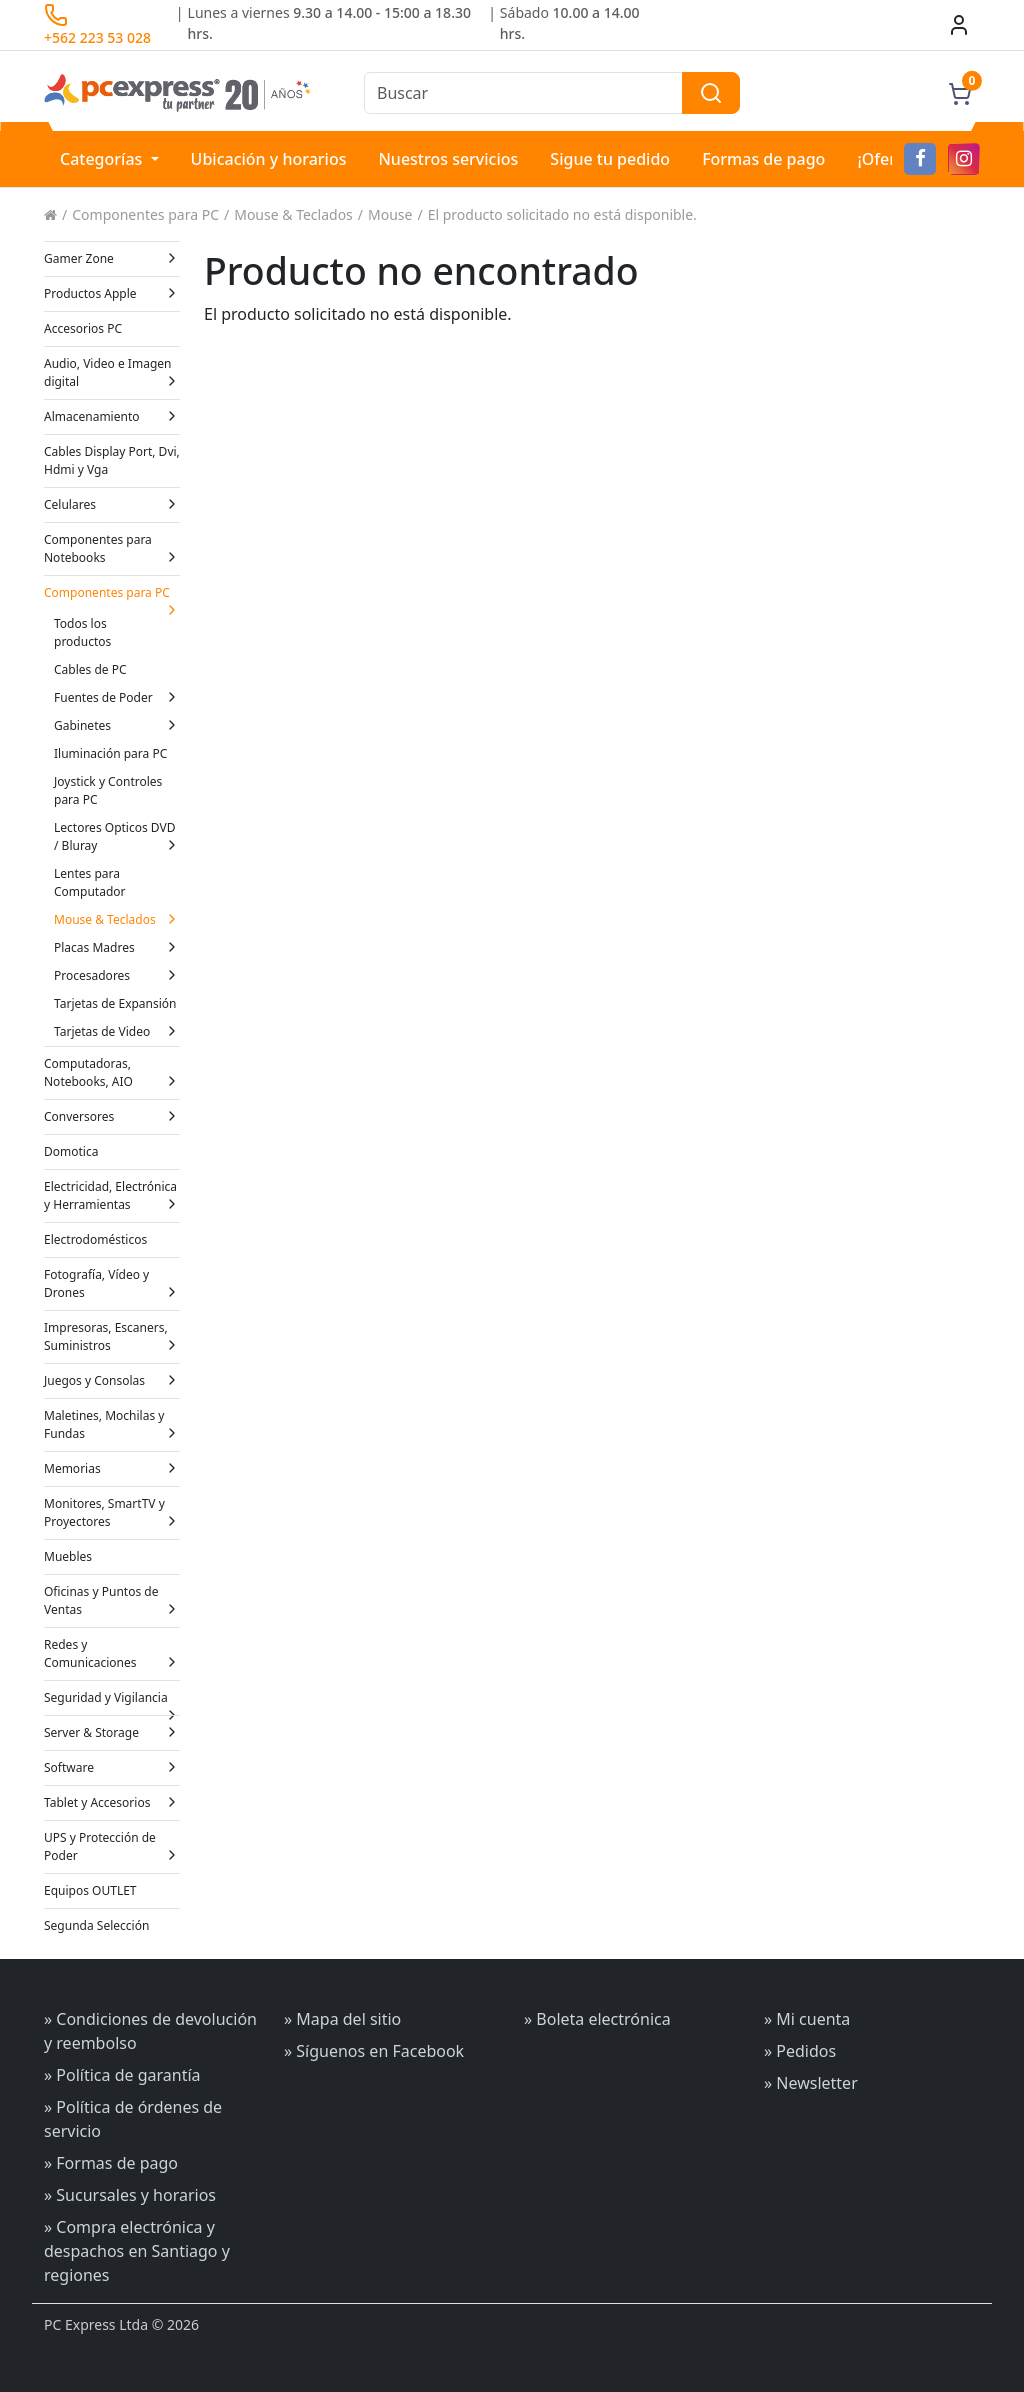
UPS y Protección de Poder (112, 1846)
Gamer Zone (112, 258)
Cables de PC (90, 669)
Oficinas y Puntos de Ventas (112, 1600)
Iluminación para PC (110, 753)
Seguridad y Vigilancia (112, 1702)
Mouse (390, 214)
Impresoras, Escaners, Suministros (112, 1336)
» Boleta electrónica (597, 2019)
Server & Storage (112, 1732)
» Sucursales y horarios (130, 2195)
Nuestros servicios (448, 159)
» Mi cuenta (807, 2019)
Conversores (112, 1116)
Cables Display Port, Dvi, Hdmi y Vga (112, 460)
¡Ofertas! (890, 159)
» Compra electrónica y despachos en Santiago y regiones (137, 2251)
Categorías (103, 159)
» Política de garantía (122, 2075)
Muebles (68, 1556)
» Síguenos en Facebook (374, 2051)
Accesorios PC (83, 328)
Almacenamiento (112, 416)
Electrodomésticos (95, 1239)
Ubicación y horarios (269, 159)
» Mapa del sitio (342, 2019)
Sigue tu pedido (610, 159)
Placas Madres (117, 947)
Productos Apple (112, 293)
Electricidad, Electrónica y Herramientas (112, 1195)
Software (112, 1767)
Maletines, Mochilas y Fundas (112, 1424)
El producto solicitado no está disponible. (562, 214)
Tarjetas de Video (117, 1031)
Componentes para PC (145, 214)
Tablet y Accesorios (112, 1802)
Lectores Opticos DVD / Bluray (117, 836)
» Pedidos (800, 2051)
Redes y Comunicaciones (112, 1653)
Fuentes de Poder (117, 697)
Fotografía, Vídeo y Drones (112, 1283)
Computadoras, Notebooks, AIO (112, 1072)
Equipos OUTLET (90, 1890)
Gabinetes (117, 725)
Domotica (71, 1151)
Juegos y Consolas (112, 1380)
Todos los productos (82, 632)
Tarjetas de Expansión (115, 1003)
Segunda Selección (96, 1925)
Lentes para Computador (90, 882)
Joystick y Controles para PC (108, 790)
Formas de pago (763, 159)
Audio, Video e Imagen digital (112, 372)
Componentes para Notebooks (112, 548)
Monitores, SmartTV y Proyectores (112, 1512)
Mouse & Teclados (293, 214)
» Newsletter (811, 2083)
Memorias (112, 1468)
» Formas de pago (111, 2163)
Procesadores (117, 975)
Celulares (112, 504)
